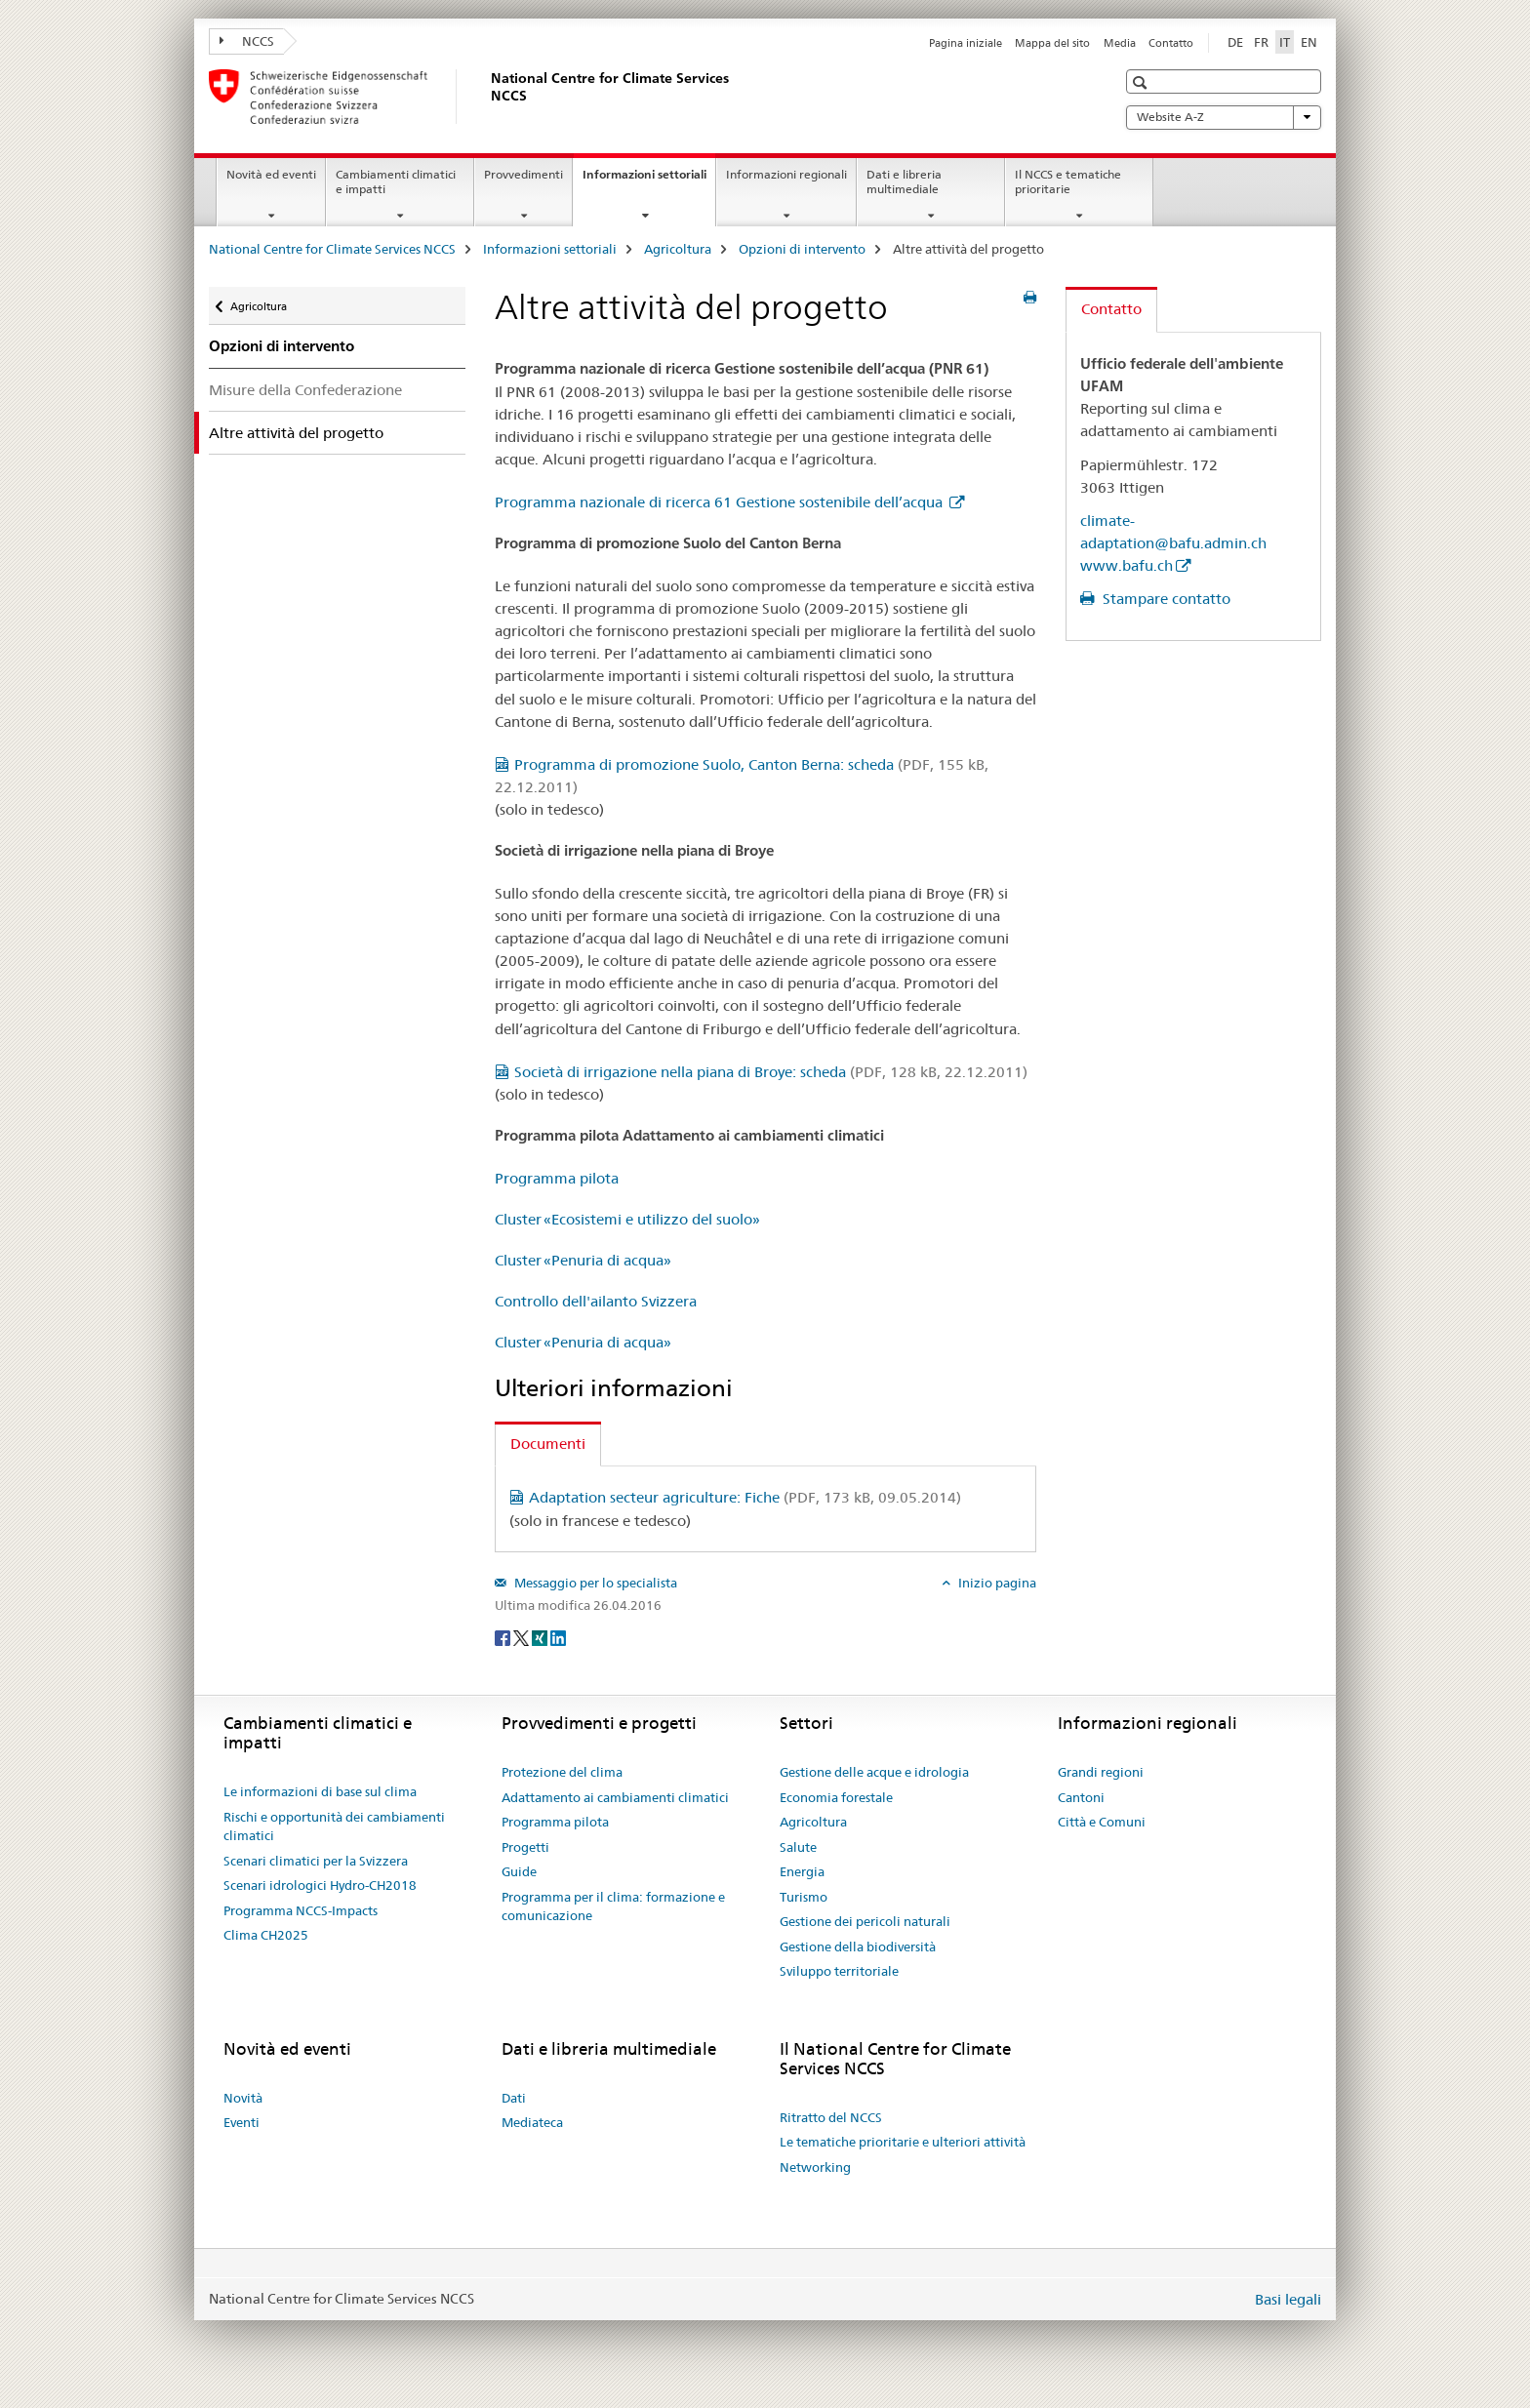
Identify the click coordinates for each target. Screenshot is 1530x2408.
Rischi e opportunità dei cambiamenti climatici (334, 1826)
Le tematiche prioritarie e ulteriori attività (903, 2141)
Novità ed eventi (271, 174)
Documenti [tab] (547, 1443)
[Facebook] (504, 1637)
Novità (242, 2098)
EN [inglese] (1309, 42)
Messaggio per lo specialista (594, 1582)
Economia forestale (836, 1797)
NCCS (247, 41)
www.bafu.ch (1126, 565)
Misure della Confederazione (305, 390)
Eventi (241, 2122)
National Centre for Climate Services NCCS (332, 249)
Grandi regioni (1101, 1772)
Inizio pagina (995, 1582)
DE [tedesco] (1235, 42)
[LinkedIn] (558, 1637)
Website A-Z (1223, 117)
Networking (815, 2167)
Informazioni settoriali (649, 180)
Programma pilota (557, 1178)
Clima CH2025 (265, 1935)
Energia (802, 1871)
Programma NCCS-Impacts (300, 1910)
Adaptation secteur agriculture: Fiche (745, 1497)
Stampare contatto (1164, 598)
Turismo (803, 1897)
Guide (519, 1871)
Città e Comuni (1102, 1821)
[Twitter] (522, 1637)
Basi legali (1288, 2299)
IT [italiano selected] (1284, 42)
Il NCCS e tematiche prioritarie (1068, 181)
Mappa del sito (1052, 43)
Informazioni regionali (786, 174)
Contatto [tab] (1111, 309)
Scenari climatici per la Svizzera (315, 1860)
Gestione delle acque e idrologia (874, 1772)
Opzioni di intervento (802, 249)
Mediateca (532, 2122)
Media (1120, 43)
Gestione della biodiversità (858, 1946)
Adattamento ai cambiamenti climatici (615, 1797)
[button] (1142, 82)
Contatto (1170, 43)
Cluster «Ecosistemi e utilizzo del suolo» (627, 1219)
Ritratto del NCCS (831, 2117)
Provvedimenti (523, 174)
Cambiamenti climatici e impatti (396, 181)
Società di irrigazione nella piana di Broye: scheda (770, 1072)
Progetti (525, 1847)
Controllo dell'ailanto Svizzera (596, 1301)
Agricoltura (677, 249)
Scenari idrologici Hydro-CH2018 (320, 1885)
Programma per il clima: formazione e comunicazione (613, 1906)
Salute (798, 1847)
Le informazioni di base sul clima (320, 1791)
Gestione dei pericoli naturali (865, 1921)
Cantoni (1081, 1797)
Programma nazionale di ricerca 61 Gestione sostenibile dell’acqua (720, 502)
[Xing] (541, 1637)
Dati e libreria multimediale (904, 181)
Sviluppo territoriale (839, 1971)
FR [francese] (1261, 42)
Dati (514, 2098)
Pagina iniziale (965, 43)
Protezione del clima (562, 1772)
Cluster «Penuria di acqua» (583, 1260)
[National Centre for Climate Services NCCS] (487, 96)
